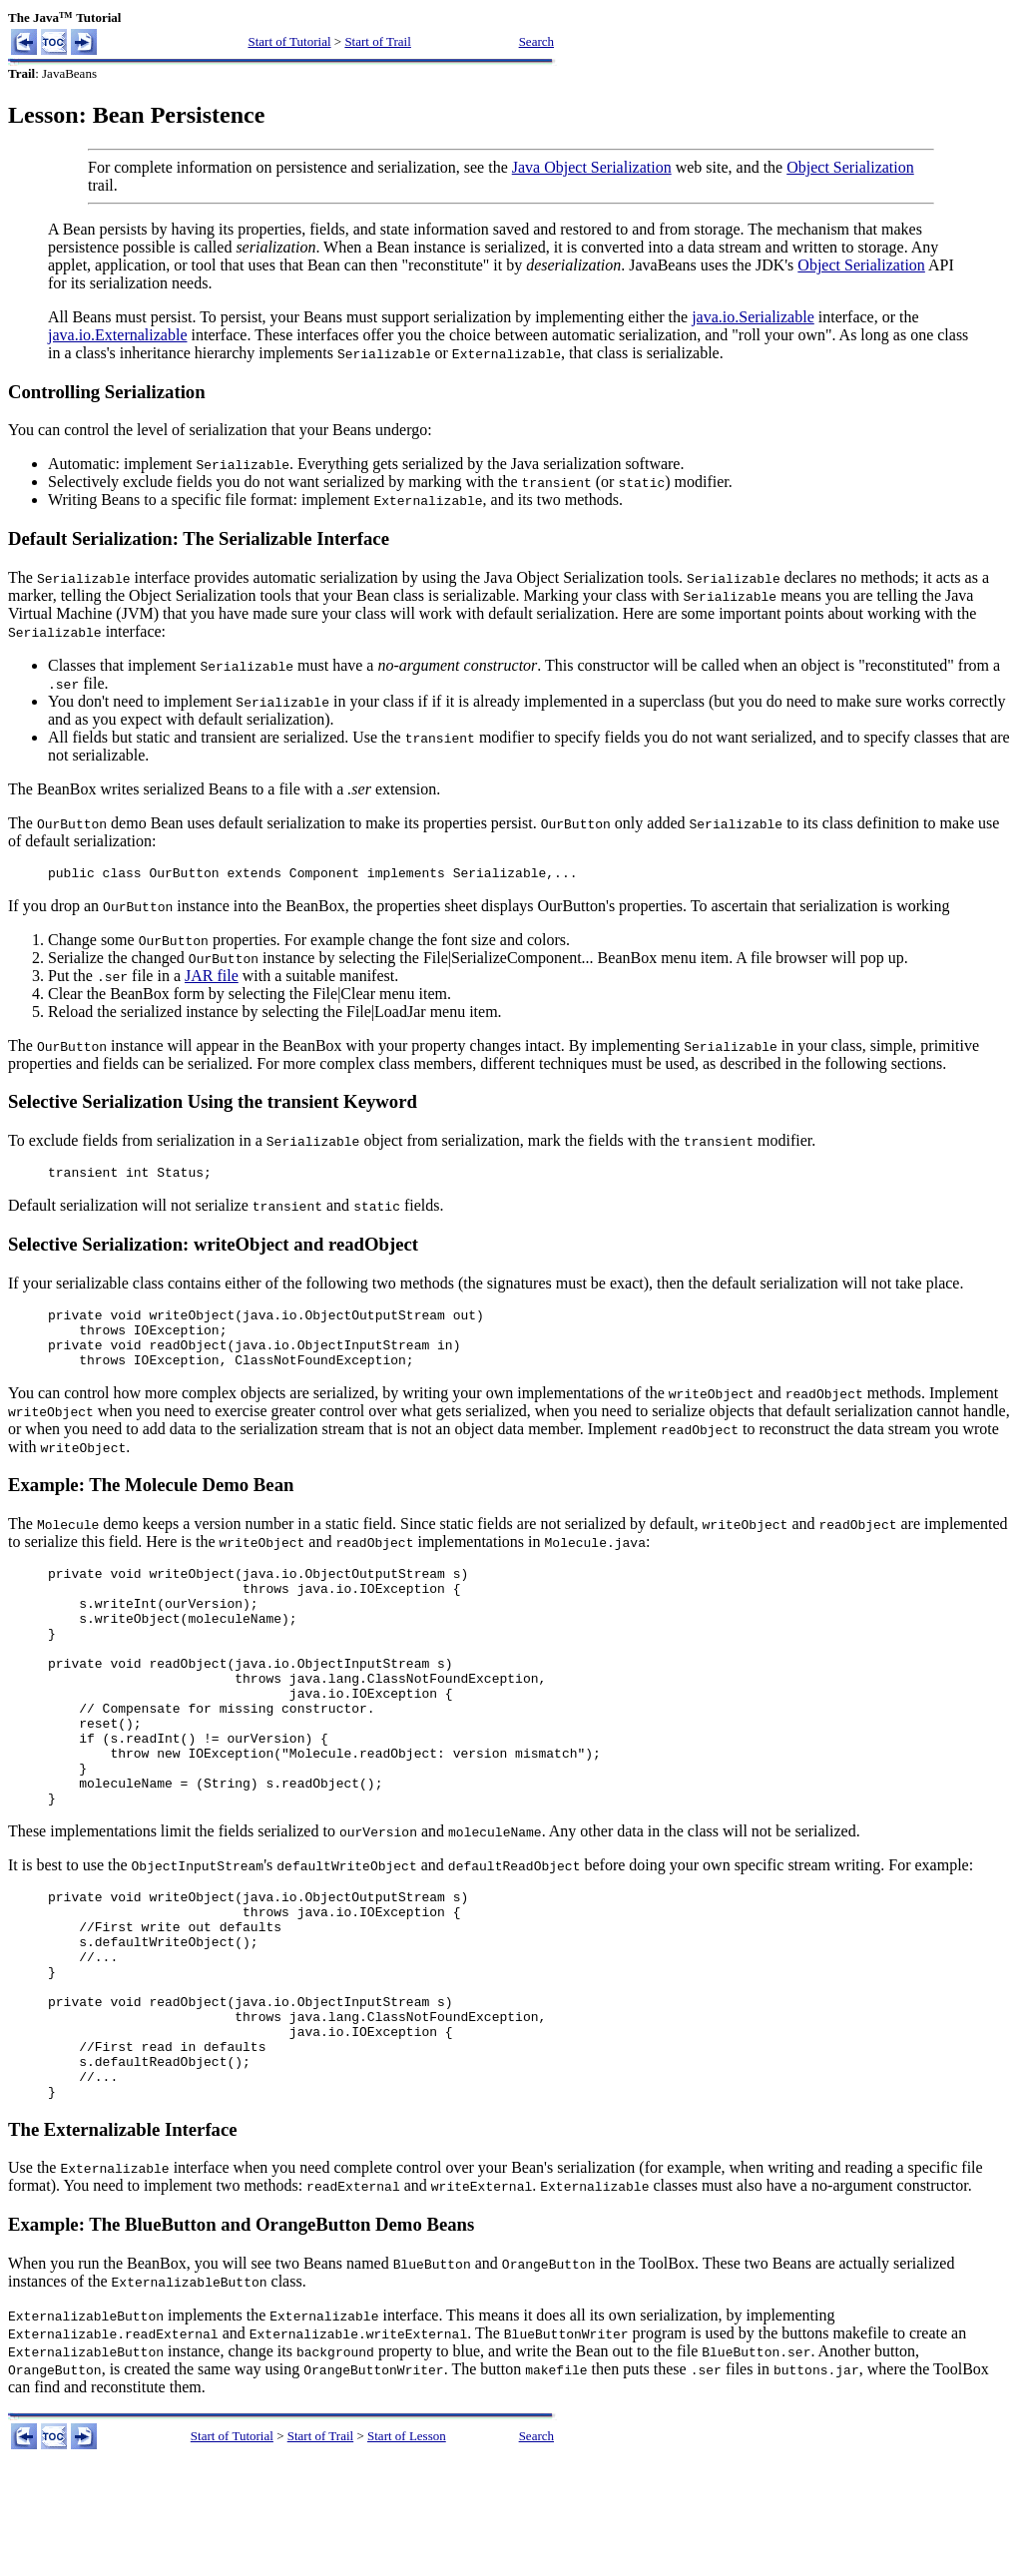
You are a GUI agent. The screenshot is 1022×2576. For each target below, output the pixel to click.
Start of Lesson (406, 2543)
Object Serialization (850, 167)
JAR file (212, 978)
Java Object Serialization (592, 167)
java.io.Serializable (753, 316)
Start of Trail (377, 41)
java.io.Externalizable (117, 334)
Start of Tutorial (289, 41)
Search (536, 41)
